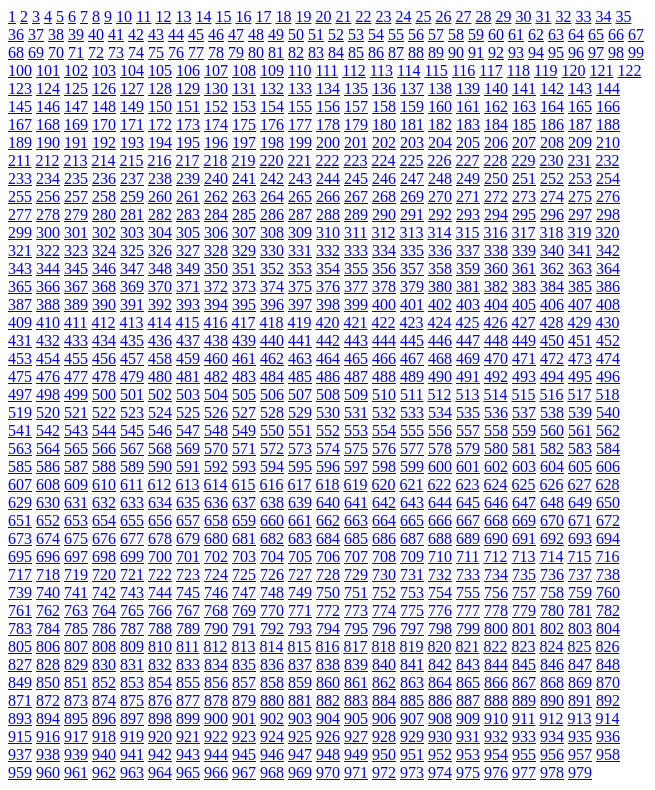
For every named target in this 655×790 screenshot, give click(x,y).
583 (580, 448)
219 (243, 160)
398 (328, 304)
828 (48, 664)
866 (496, 682)
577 (412, 448)
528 (272, 412)
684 (328, 538)
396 (272, 304)
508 (328, 394)
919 (132, 736)
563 (20, 448)
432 (48, 340)
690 (496, 538)
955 (524, 754)
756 (496, 592)
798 (440, 628)
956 (552, 754)
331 (300, 250)
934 (552, 736)
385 (580, 286)
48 (256, 34)
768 (216, 610)
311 (355, 232)
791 (244, 628)
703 (244, 556)
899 (188, 718)
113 (381, 70)
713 (523, 556)
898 (160, 718)
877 (188, 700)
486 (328, 376)
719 (76, 574)
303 (132, 232)
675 (76, 538)
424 (439, 322)
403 (468, 304)
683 (300, 538)
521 (76, 412)
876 (160, 700)
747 (244, 592)
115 (435, 70)
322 (48, 250)
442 (328, 340)
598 (384, 466)
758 (552, 592)
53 (356, 34)
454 (48, 358)
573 (300, 448)
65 (596, 34)
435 (132, 340)
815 (299, 646)
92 (496, 52)
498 (48, 394)
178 (328, 124)
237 (132, 178)
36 (16, 34)
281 (132, 214)
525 (188, 412)
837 (300, 664)
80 (256, 52)
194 (160, 142)
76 (176, 52)
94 (536, 52)
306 (216, 232)
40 (96, 34)
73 (116, 52)
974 (440, 772)
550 (272, 430)
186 (552, 124)
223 (355, 160)
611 (131, 484)
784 (48, 628)
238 (160, 178)
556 (440, 430)
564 (48, 448)
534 (440, 412)
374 (272, 286)
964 (160, 772)
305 (188, 232)
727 (300, 574)
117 (490, 70)
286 (272, 214)
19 (303, 16)
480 (160, 376)
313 (411, 232)
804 (608, 628)
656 (160, 520)
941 (132, 754)
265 (300, 196)
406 (552, 304)
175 (244, 124)
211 (19, 160)
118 (518, 70)
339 (524, 250)
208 (552, 142)
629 (20, 502)
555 (412, 430)
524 (160, 412)
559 (524, 430)
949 (356, 754)
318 (551, 232)
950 (384, 754)
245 (356, 178)
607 (20, 484)
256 (48, 196)
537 (524, 412)
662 (328, 520)
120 (573, 70)
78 (216, 52)
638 (272, 502)
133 (300, 88)
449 (524, 340)
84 (336, 52)
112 (353, 70)
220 (271, 160)
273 (524, 196)
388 (48, 304)
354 (328, 268)
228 (495, 160)
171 (132, 124)
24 (403, 16)
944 (216, 754)
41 (116, 34)
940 (104, 754)
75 (156, 52)
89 (436, 52)
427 (523, 322)
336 (440, 250)
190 (48, 142)
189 (20, 142)
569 (188, 448)
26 (443, 16)
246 (384, 178)
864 (440, 682)
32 (563, 16)
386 (608, 286)
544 (104, 430)
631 (76, 502)
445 (412, 340)
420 (327, 322)
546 (160, 430)
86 (376, 52)
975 (468, 772)
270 (440, 196)
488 (384, 376)
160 (440, 106)
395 (244, 304)
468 (440, 358)
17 (263, 16)
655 (132, 520)
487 (356, 376)
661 (300, 520)
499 (76, 394)
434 (104, 340)
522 (104, 412)
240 (216, 178)
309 (300, 232)
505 (244, 394)
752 (384, 592)
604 (552, 466)
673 (20, 538)
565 (76, 448)
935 (580, 736)
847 (580, 664)
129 (188, 88)
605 (580, 466)
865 (468, 682)
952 (440, 754)
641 (356, 502)
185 (524, 124)
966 (216, 772)
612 (159, 484)
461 (244, 358)
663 (356, 520)
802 (552, 628)
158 (384, 106)
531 (356, 412)
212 (47, 160)
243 (300, 178)
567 (132, 448)
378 (384, 286)
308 (272, 232)
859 (300, 682)
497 (20, 394)
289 (356, 214)
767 (188, 610)
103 (104, 70)
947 (300, 754)
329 (244, 250)
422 (383, 322)
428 (551, 322)
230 (551, 160)
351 (244, 268)
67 (636, 34)
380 (440, 286)
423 (411, 322)
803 (580, 628)
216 (159, 160)
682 (272, 538)
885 (412, 700)
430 (607, 322)
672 (608, 520)
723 (188, 574)
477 (76, 376)
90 (456, 52)
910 (496, 718)
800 (496, 628)
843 (468, 664)
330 (272, 250)
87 (396, 52)
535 (468, 412)
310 (328, 232)
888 (496, 700)
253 (580, 178)
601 (468, 466)
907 (412, 718)
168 (48, 124)
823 (523, 646)
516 (551, 394)
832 (160, 664)
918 (104, 736)
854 (160, 682)
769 (244, 610)
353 (300, 268)
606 (608, 466)
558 (496, 430)
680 (216, 538)
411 (75, 322)
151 (188, 106)
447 (468, 340)
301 (76, 232)
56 (416, 34)
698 (104, 556)
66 (616, 34)
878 (216, 700)
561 (580, 430)
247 (412, 178)
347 (132, 268)
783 (20, 628)
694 (608, 538)
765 (132, 610)
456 (104, 358)
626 (551, 484)
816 (327, 646)
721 (132, 574)
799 (468, 628)
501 (132, 394)
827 (20, 664)
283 (188, 214)
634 (160, 502)
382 (496, 286)
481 (188, 376)
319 (579, 232)
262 (216, 196)
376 (328, 286)
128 (160, 88)
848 (608, 664)
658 (216, 520)
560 (552, 430)
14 (203, 16)
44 (176, 34)
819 (411, 646)
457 (132, 358)
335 (412, 250)
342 (608, 250)
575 (356, 448)
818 (383, 646)
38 (56, 34)
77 (196, 52)
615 (243, 484)
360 (496, 268)
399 (356, 304)
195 (188, 142)
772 (328, 610)
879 (244, 700)
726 (272, 574)
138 (440, 88)
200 (328, 142)
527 (244, 412)
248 (440, 178)
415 (187, 322)
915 (20, 736)
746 (216, 592)
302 (104, 232)
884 (384, 700)
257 (76, 196)
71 (76, 52)
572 (272, 448)
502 (160, 394)
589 (132, 466)
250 (496, 178)
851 (76, 682)
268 (384, 196)
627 (579, 484)
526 (216, 412)
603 (524, 466)
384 (552, 286)
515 (523, 394)
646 (496, 502)
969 (300, 772)
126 (104, 88)
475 (20, 376)
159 (412, 106)
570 (216, 448)
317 (523, 232)
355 (356, 268)
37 (36, 34)
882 (328, 700)
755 (468, 592)
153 (244, 106)
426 (495, 322)
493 (524, 376)
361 (524, 268)
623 (467, 484)
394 (216, 304)
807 (76, 646)
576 (384, 448)
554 (384, 430)
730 (384, 574)
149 (132, 106)
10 (124, 16)
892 (608, 700)
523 (132, 412)
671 (580, 520)
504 (216, 394)
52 (336, 34)
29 (503, 16)
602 (496, 466)
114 (408, 70)
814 (271, 646)
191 (76, 142)
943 (188, 754)
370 (160, 286)
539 (580, 412)
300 (48, 232)
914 (607, 718)
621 (411, 484)
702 (216, 556)
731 (412, 574)
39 (76, 34)
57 (436, 34)
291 (412, 214)
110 (299, 70)
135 (356, 88)
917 (76, 736)
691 (524, 538)
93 (516, 52)
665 (412, 520)
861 (356, 682)
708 (384, 556)
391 (132, 304)
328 (216, 250)
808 (104, 646)
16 (243, 16)
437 (188, 340)
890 (552, 700)
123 (20, 88)
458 (160, 358)
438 (216, 340)
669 (524, 520)
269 (412, 196)
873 (76, 700)
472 (552, 358)
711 (467, 556)
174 (216, 124)
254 (608, 178)
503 (188, 394)
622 (439, 484)
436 (160, 340)
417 (243, 322)
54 (376, 34)
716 (607, 556)
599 (412, 466)
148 (104, 106)
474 (608, 358)
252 (552, 178)
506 (272, 394)
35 (623, 16)
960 (48, 772)
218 (215, 160)
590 (160, 466)
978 (552, 772)
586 (48, 466)
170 (104, 124)
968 (272, 772)
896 (104, 718)
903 (300, 718)
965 (188, 772)
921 (188, 736)
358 (440, 268)
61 (516, 34)
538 (552, 412)
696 (48, 556)
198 (272, 142)
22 (363, 16)
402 (440, 304)
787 (132, 628)
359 (468, 268)
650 (608, 502)
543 (76, 430)
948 (328, 754)
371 (188, 286)
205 (468, 142)
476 (48, 376)
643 (412, 502)
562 (608, 430)
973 (412, 772)
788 (160, 628)
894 (48, 718)
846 (552, 664)
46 (216, 34)
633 (132, 502)
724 (216, 574)
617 (299, 484)
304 (160, 232)
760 (608, 592)
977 (524, 772)
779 (524, 610)
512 (439, 394)
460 (216, 358)
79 (236, 52)
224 (383, 160)
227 (467, 160)
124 (48, 88)
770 (272, 610)
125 (76, 88)
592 (216, 466)
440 (272, 340)
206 (496, 142)
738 (608, 574)
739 (20, 592)
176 (272, 124)
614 (215, 484)
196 (216, 142)
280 (104, 214)
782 (608, 610)
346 (104, 268)
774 (384, 610)
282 (160, 214)
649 (580, 502)
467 (412, 358)
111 (326, 70)
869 (580, 682)
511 (411, 394)
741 (76, 592)
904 (328, 718)
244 (328, 178)
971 (356, 772)
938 (48, 754)
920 (160, 736)
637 (244, 502)
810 (160, 646)
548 (216, 430)
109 (272, 70)
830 (104, 664)
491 (468, 376)
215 (131, 160)
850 (48, 682)
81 (276, 52)
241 (244, 178)
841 (412, 664)
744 (160, 592)
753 (412, 592)
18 (283, 16)
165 (580, 106)
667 (468, 520)
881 (300, 700)
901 (244, 718)
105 (160, 70)
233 (20, 178)
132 (272, 88)
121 (601, 70)
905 (356, 718)
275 (580, 196)
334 (384, 250)
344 (48, 268)
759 (580, 592)
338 (496, 250)
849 (20, 682)
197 (244, 142)
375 (300, 286)
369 (132, 286)
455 (76, 358)
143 (580, 88)
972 (384, 772)
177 (300, 124)
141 (524, 88)
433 (76, 340)
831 (132, 664)
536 (496, 412)
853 (132, 682)
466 (384, 358)
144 (608, 88)
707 (356, 556)
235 (76, 178)
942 (160, 754)
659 (244, 520)
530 (328, 412)
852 (104, 682)
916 (48, 736)
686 (384, 538)
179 (356, 124)
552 (328, 430)
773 (356, 610)
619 (355, 484)
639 (300, 502)
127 (132, 88)
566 (104, 448)
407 (580, 304)
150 (160, 106)
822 (495, 646)
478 (104, 376)
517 (579, 394)
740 (48, 592)
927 (356, 736)
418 (271, 322)
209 (580, 142)
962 (104, 772)
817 (355, 646)
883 (356, 700)
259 (132, 196)
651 (20, 520)
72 (96, 52)
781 (580, 610)
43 (156, 34)
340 (552, 250)
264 (272, 196)
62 (536, 34)
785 (76, 628)
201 (356, 142)
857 (244, 682)
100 (20, 70)
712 (495, 556)
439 (244, 340)
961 (76, 772)
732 (440, 574)
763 (76, 610)
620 (383, 484)
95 (556, 52)
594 (272, 466)
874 (104, 700)
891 (580, 700)
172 (160, 124)
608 (48, 484)
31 (543, 16)
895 (76, 718)
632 (104, 502)
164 (552, 106)
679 (188, 538)
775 (412, 610)
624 (495, 484)
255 (20, 196)
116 (463, 70)
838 (328, 664)
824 (551, 646)
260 (160, 196)
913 (579, 718)
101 (48, 70)
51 (316, 34)
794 (328, 628)
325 (132, 250)
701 (188, 556)
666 (440, 520)
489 (412, 376)
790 (216, 628)
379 (412, 286)
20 (323, 16)
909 (468, 718)
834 (216, 664)
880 (272, 700)
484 (272, 376)
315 (467, 232)
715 (579, 556)
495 (580, 376)
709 (412, 556)
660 (272, 520)
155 (300, 106)
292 (440, 214)
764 (104, 610)
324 (104, 250)
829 (76, 664)
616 (271, 484)
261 (188, 196)
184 (496, 124)
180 (384, 124)
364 (608, 268)
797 (412, 628)
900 (216, 718)
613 (187, 484)
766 (160, 610)
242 (272, 178)
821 (467, 646)
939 (76, 754)
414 (159, 322)
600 (440, 466)
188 (608, 124)
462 (272, 358)
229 (523, 160)
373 (244, 286)
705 (300, 556)
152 (216, 106)
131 (244, 88)
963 (132, 772)
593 (244, 466)
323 (76, 250)
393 (188, 304)
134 (328, 88)
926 (328, 736)
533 (412, 412)
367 (76, 286)
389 (76, 304)
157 (356, 106)
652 (48, 520)
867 (524, 682)
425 (467, 322)
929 (412, 736)
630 (48, 502)
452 (608, 340)
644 (440, 502)
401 (412, 304)
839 (356, 664)
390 (104, 304)
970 (328, 772)
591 (188, 466)
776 (440, 610)
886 (440, 700)
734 (496, 574)
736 (552, 574)
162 (496, 106)
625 (523, 484)
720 (104, 574)
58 (456, 34)
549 (244, 430)
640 (328, 502)
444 (384, 340)
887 (468, 700)
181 (412, 124)
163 (524, 106)
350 (216, 268)
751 (356, 592)
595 (300, 466)
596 (328, 466)
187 (580, 124)
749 (300, 592)
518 (607, 394)
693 (580, 538)
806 (48, 646)
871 (20, 700)
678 (160, 538)
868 (552, 682)
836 (272, 664)
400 (384, 304)
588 (104, 466)
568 (160, 448)
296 (552, 214)
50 (296, 34)
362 (552, 268)
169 (76, 124)
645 (468, 502)
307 (244, 232)
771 (300, 610)
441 (300, 340)
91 (476, 52)
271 (468, 196)
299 (20, 232)
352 (272, 268)
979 (580, 772)
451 (580, 340)
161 (468, 106)
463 (300, 358)
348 (160, 268)
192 (104, 142)
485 (300, 376)
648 (552, 502)
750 (328, 592)
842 (440, 664)
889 (524, 700)
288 (328, 214)
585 (20, 466)
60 (496, 34)
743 (132, 592)
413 (131, 322)
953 (468, 754)
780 (552, 610)
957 (580, 754)
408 (608, 304)
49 (276, 34)
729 (356, 574)
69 (36, 52)
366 (48, 286)
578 (440, 448)
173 (188, 124)
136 (384, 88)
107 (216, 70)
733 (468, 574)
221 (299, 160)
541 (20, 430)
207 (524, 142)
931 (468, 736)
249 (468, 178)
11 (143, 16)
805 (20, 646)
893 (20, 718)
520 (48, 412)
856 (216, 682)
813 (243, 646)
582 (552, 448)
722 (160, 574)
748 (272, 592)
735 (524, 574)
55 (396, 34)
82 (296, 52)
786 (104, 628)
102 (76, 70)
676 (104, 538)
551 (300, 430)
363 (580, 268)
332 (328, 250)
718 (48, 574)
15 (223, 16)
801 (524, 628)
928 (384, 736)
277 (20, 214)
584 (608, 448)
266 (328, 196)
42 (136, 34)
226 (439, 160)
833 (188, 664)
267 (356, 196)
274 (552, 196)
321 (20, 250)
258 (104, 196)
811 (187, 646)
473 (580, 358)
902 (272, 718)
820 (439, 646)
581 (524, 448)
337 (468, 250)
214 (103, 160)
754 (440, 592)
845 (524, 664)
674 (48, 538)
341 (580, 250)
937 (20, 754)
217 (187, 160)
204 (440, 142)
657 (188, 520)
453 (20, 358)
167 (20, 124)
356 (384, 268)
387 (20, 304)
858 (272, 682)
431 (20, 340)
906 (384, 718)
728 (328, 574)
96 (576, 52)
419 (299, 322)
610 (104, 484)
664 (384, 520)
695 (20, 556)
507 (300, 394)
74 (136, 52)
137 (412, 88)
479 (132, 376)
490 (440, 376)
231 (579, 160)
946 (272, 754)
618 (327, 484)
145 (20, 106)
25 (423, 16)
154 (272, 106)
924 (272, 736)
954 (496, 754)
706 (328, 556)
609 (76, 484)
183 (468, 124)
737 (580, 574)
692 (552, 538)
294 (496, 214)
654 (104, 520)
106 (188, 70)
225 (411, 160)
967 (244, 772)
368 (104, 286)
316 (495, 232)
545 (132, 430)
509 (356, 394)
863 (412, 682)
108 (244, 70)
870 (608, 682)
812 (215, 646)
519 (20, 412)
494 (552, 376)
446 (440, 340)
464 (328, 358)
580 (496, 448)
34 (603, 16)
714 (551, 556)
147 (76, 106)
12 (163, 16)
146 (48, 106)
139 (468, 88)
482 (216, 376)
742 (104, 592)
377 (356, 286)
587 (76, 466)
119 (545, 70)
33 (583, 16)
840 (384, 664)
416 (215, 322)
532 (384, 412)
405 (524, 304)
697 (76, 556)
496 (608, 376)
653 (76, 520)
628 (607, 484)
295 (524, 214)
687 (412, 538)
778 (496, 610)
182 (440, 124)
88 (416, 52)
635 (188, 502)
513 (467, 394)
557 (468, 430)
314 (439, 232)
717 (20, 574)
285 (244, 214)
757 (524, 592)
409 (20, 322)
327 (188, 250)
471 (524, 358)
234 (48, 178)
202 (384, 142)
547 (188, 430)
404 (496, 304)
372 (216, 286)
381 (468, 286)
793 (300, 628)
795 (356, 628)
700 (160, 556)
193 (132, 142)
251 (524, 178)
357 (412, 268)
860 (328, 682)
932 (496, 736)
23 (383, 16)
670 (552, 520)
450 (552, 340)
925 (300, 736)
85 (356, 52)
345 (76, 268)
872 (48, 700)
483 (244, 376)
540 (608, 412)
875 (132, 700)
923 (244, 736)
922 (216, 736)
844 (496, 664)
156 (328, 106)
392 (160, 304)
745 (188, 592)
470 (496, 358)
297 (580, 214)
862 (384, 682)
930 (440, 736)
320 (607, 232)
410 (48, 322)
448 (496, 340)
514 (495, 394)
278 (48, 214)
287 (300, 214)
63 (556, 34)
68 (16, 52)
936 (608, 736)
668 (496, 520)
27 (463, 16)
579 (468, 448)
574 (328, 448)
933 (524, 736)
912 (551, 718)
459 (188, 358)
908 (440, 718)
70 (56, 52)
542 (48, 430)
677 (132, 538)
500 (104, 394)
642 (384, 502)
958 (608, 754)
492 (496, 376)
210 (608, 142)
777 (468, 610)
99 (636, 52)
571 (244, 448)
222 (327, 160)
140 (496, 88)
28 (483, 16)
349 (188, 268)
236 (104, 178)
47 (236, 34)
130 (216, 88)
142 (552, 88)
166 (608, 106)
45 (196, 34)
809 (132, 646)
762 (48, 610)
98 (616, 52)
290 (384, 214)
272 (496, 196)
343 (20, 268)
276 (608, 196)
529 (300, 412)
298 (608, 214)
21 (343, 16)
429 (579, 322)
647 (524, 502)
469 (468, 358)
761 (20, 610)
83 (316, 52)
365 (20, 286)
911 (523, 718)
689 (468, 538)
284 (216, 214)
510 (384, 394)
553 (356, 430)
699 (132, 556)
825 (579, 646)
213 (75, 160)
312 (383, 232)
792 (272, 628)
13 (183, 16)
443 (356, 340)
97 (596, 52)
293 (468, 214)
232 (607, 160)
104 (132, 70)
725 (244, 574)
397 (300, 304)
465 (356, 358)
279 (76, 214)
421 (355, 322)
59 (476, 34)
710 (440, 556)
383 (524, 286)
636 (216, 502)
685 (356, 538)
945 (244, 754)
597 (356, 466)
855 (188, 682)
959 (20, 772)
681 (244, 538)
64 (576, 34)
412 (103, 322)
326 (160, 250)
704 (272, 556)
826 (607, 646)
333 (356, 250)
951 (412, 754)
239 (188, 178)
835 (244, 664)
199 (300, 142)
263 (244, 196)
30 (523, 16)
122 (629, 70)
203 (412, 142)
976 (496, 772)
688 (440, 538)
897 (132, 718)
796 (384, 628)
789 (188, 628)
